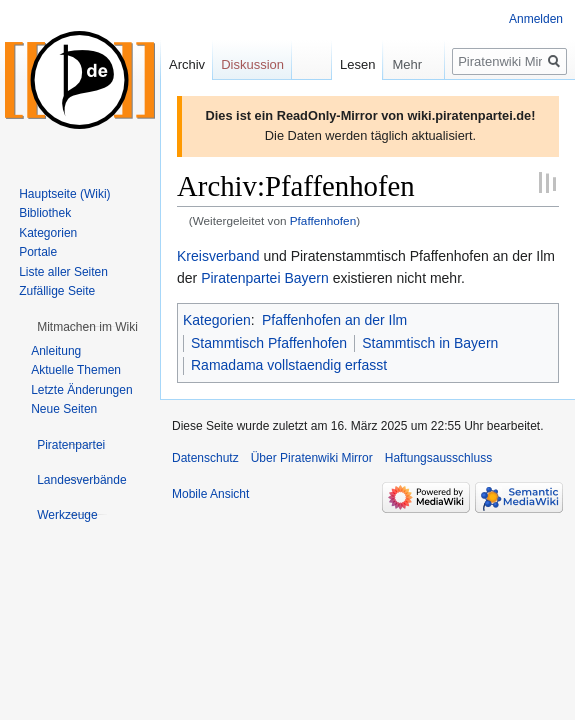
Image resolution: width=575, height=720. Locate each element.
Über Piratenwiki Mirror (312, 458)
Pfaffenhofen (323, 220)
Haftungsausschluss (438, 458)
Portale (38, 252)
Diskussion (252, 64)
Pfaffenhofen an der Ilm (334, 320)
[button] (87, 327)
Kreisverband (218, 256)
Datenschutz (205, 458)
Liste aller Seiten (63, 272)
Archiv (187, 64)
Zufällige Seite (57, 291)
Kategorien (217, 320)
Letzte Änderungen (81, 390)
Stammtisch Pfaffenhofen (269, 343)
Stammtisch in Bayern (430, 343)
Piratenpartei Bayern (265, 278)
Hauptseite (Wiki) (64, 194)
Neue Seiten (64, 409)
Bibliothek (45, 213)
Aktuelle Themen (76, 370)
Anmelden (536, 19)
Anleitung (56, 351)
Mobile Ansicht (210, 494)
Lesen (338, 64)
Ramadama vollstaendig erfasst (289, 365)
